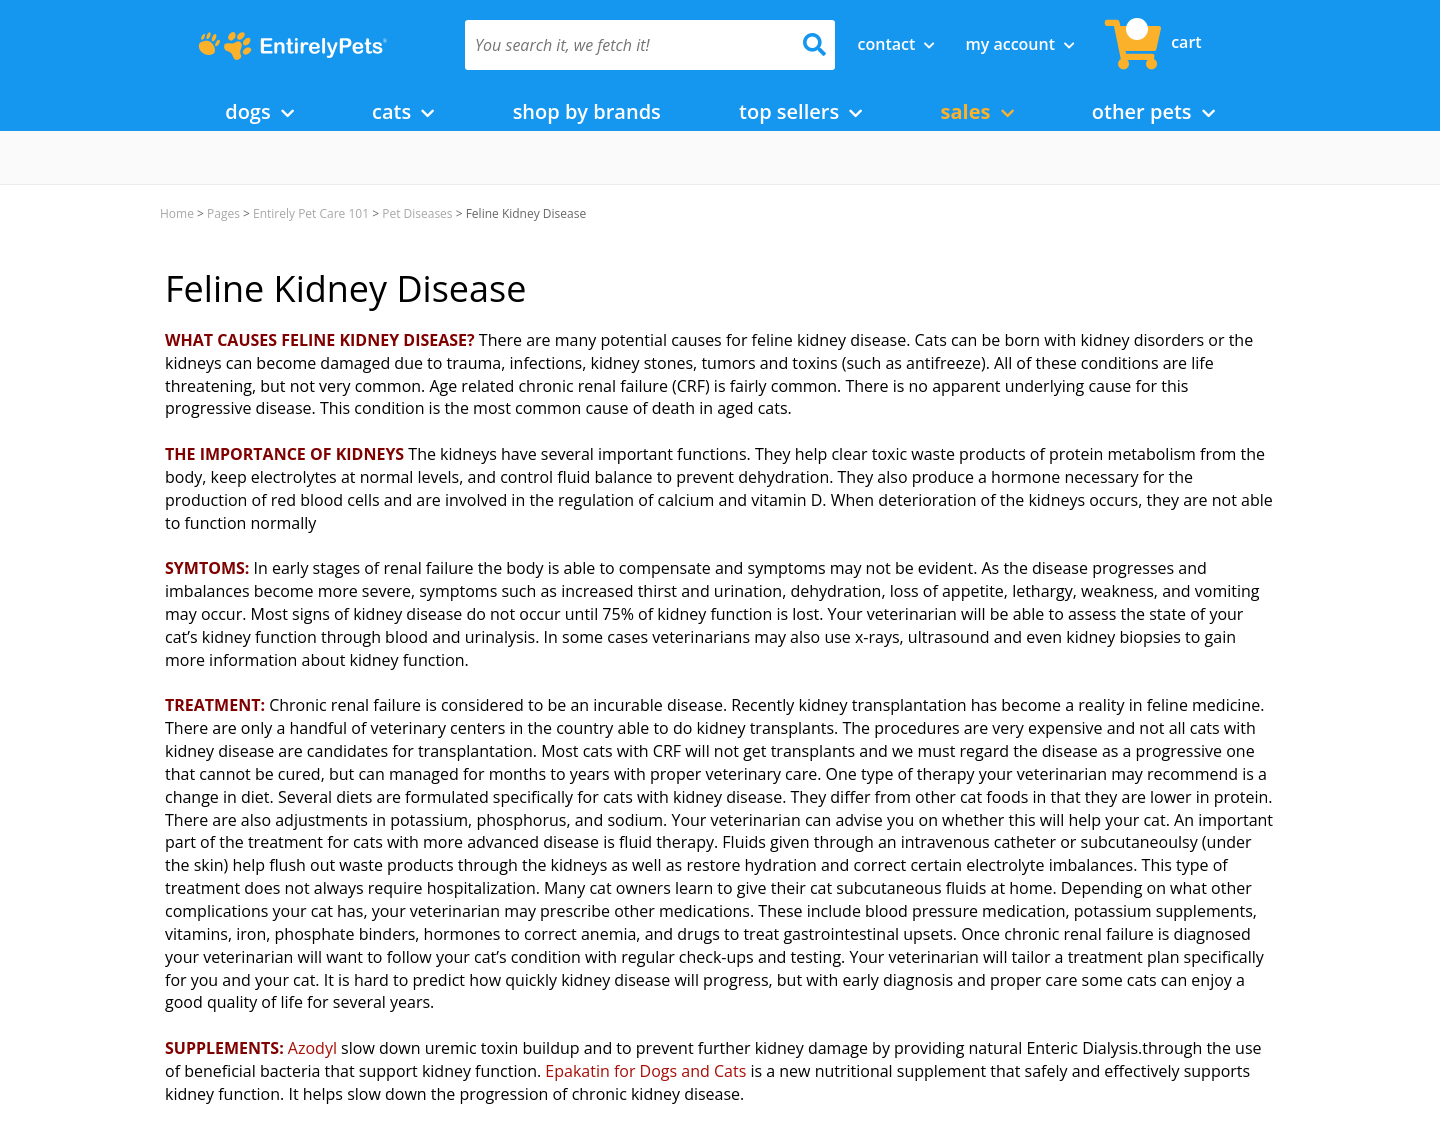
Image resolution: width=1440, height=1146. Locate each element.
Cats (403, 111)
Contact (897, 44)
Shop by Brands (587, 111)
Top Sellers (800, 111)
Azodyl (312, 1048)
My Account (1020, 44)
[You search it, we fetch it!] (622, 45)
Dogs (259, 111)
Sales (977, 111)
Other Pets (1153, 111)
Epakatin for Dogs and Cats (645, 1071)
